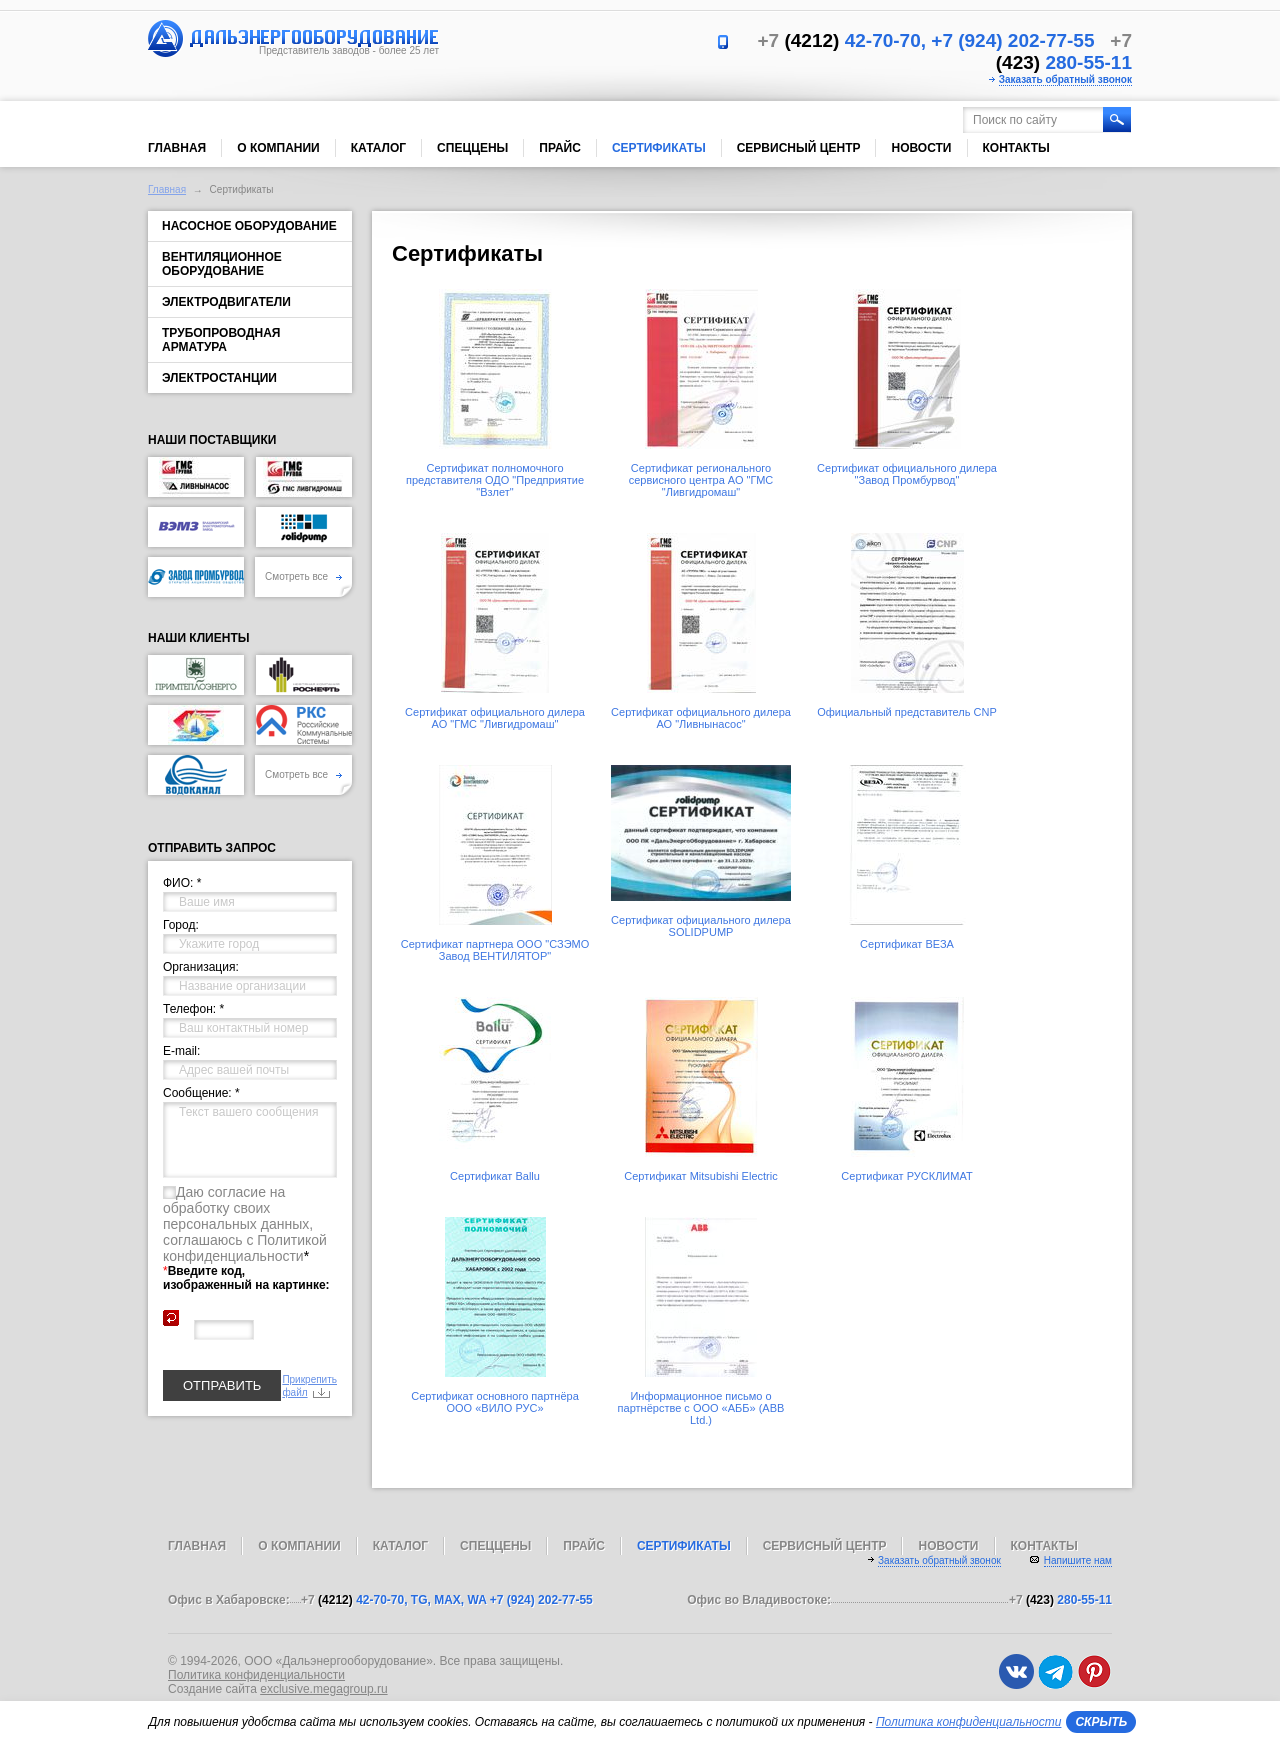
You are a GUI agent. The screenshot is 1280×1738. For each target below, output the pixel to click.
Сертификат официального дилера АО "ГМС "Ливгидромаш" (495, 718)
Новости (921, 148)
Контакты (1016, 148)
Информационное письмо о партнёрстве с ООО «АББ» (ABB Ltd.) (701, 1408)
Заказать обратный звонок (1065, 79)
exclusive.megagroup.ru (323, 1689)
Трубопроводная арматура (221, 340)
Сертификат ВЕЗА (907, 944)
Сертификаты (659, 148)
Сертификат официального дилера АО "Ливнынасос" (701, 718)
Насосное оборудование (249, 226)
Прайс (560, 148)
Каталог (378, 148)
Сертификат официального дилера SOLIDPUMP (701, 926)
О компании (278, 148)
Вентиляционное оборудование (222, 264)
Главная (177, 148)
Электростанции (219, 378)
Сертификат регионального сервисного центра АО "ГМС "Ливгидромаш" (701, 480)
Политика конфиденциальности (256, 1675)
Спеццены (472, 148)
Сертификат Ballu (495, 1176)
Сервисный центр (799, 148)
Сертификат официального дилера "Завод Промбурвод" (907, 474)
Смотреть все (303, 576)
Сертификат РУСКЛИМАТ (906, 1176)
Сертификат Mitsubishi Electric (700, 1176)
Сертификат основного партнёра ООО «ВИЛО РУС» (495, 1402)
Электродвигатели (226, 302)
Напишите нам (1078, 1560)
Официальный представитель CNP (907, 712)
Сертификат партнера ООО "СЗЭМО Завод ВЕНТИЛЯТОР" (495, 950)
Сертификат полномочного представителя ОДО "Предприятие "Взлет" (495, 480)
